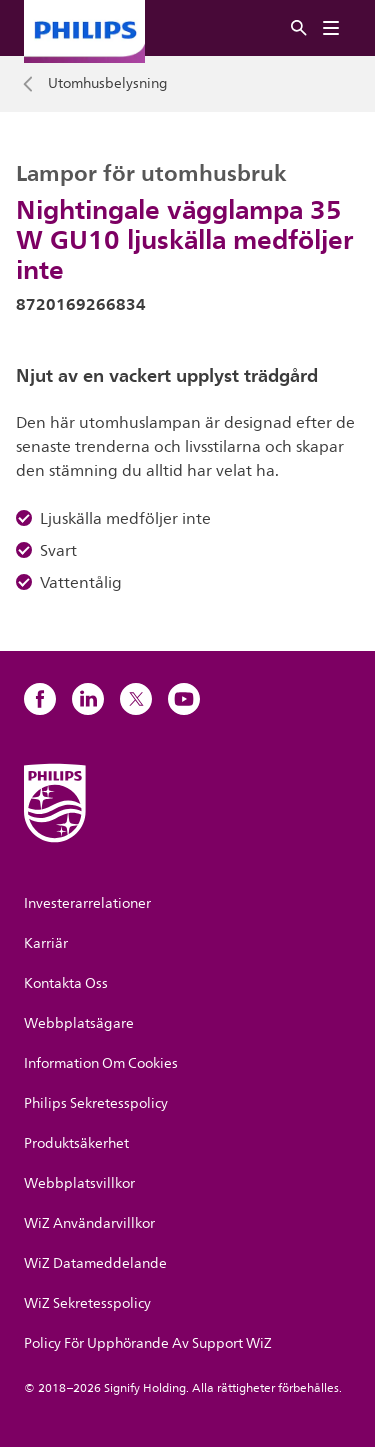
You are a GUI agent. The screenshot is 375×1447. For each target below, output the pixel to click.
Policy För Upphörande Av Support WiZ (148, 1343)
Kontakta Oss (66, 983)
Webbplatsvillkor (79, 1183)
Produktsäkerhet (76, 1143)
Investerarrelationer (87, 903)
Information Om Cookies (101, 1063)
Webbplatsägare (79, 1023)
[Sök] (299, 28)
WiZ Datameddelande (95, 1263)
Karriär (46, 943)
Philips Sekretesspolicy (96, 1103)
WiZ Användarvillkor (89, 1223)
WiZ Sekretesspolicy (87, 1303)
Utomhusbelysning (108, 84)
